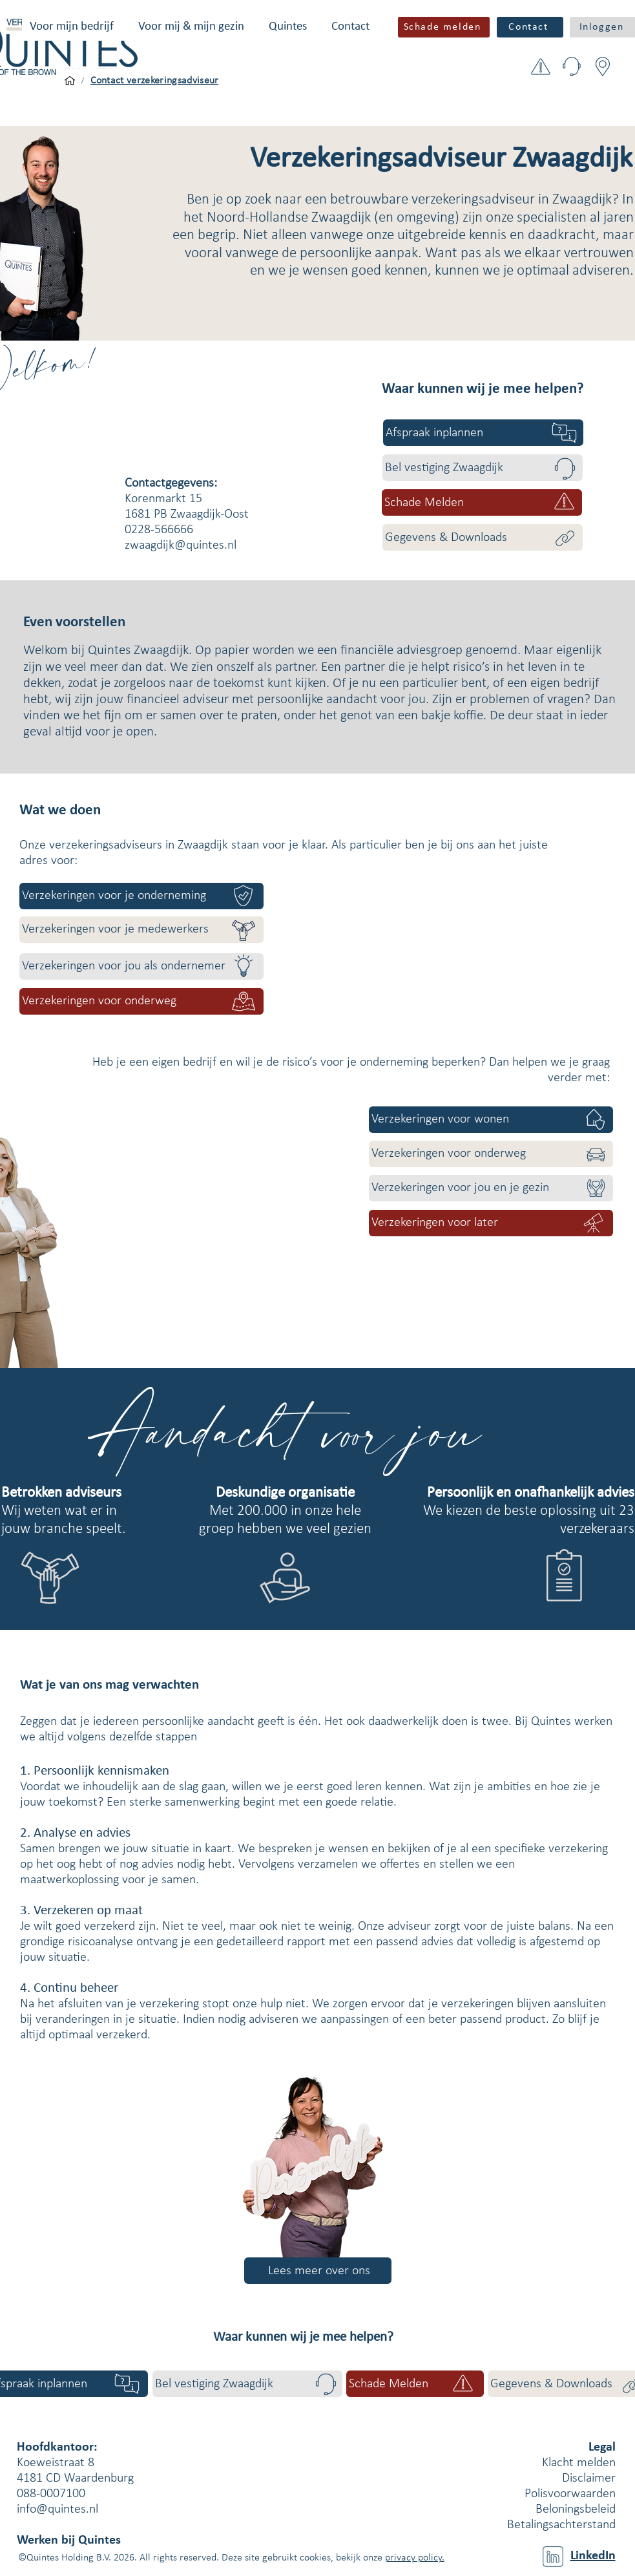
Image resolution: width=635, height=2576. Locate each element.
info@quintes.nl (57, 2509)
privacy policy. (414, 2558)
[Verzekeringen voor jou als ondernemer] (141, 966)
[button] (71, 27)
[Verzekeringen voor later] (491, 1223)
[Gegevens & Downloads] (482, 537)
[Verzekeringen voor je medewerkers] (141, 929)
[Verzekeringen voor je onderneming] (141, 896)
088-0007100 (51, 2493)
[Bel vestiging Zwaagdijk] (482, 467)
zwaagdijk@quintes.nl (180, 545)
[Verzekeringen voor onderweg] (141, 1001)
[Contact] (530, 27)
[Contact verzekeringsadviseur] (154, 80)
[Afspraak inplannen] (483, 432)
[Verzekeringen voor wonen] (491, 1119)
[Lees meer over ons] (317, 2270)
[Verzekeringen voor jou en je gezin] (491, 1188)
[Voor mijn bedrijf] (69, 80)
